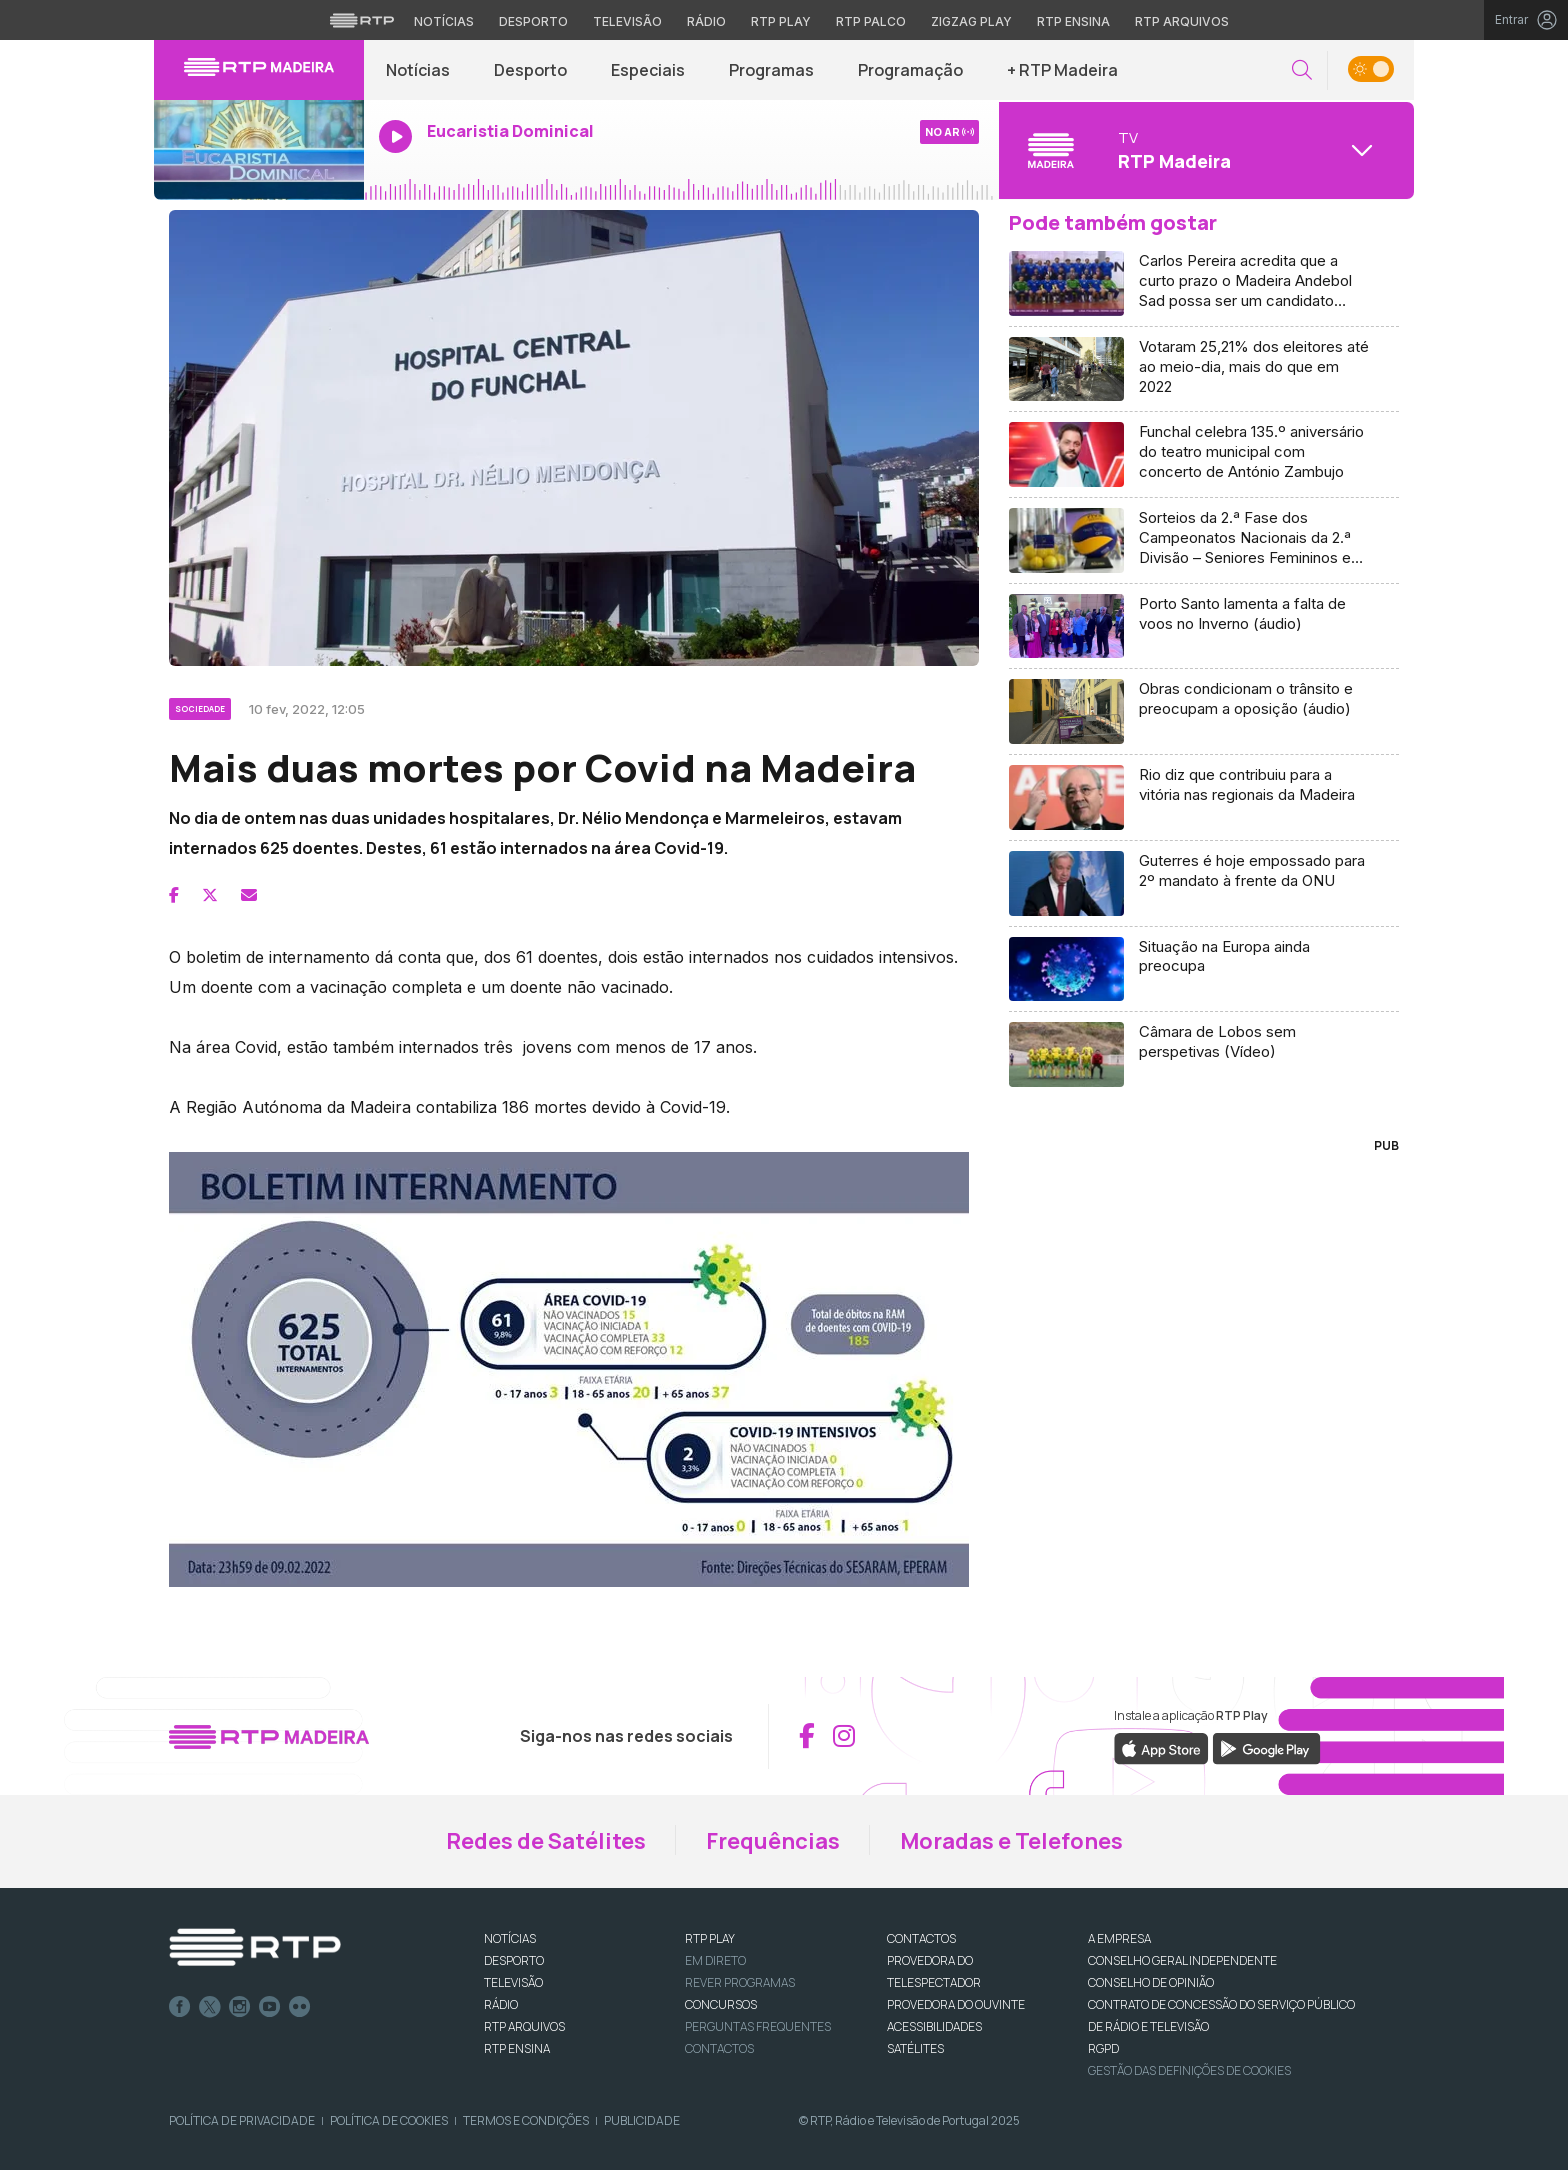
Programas (771, 70)
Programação (910, 70)
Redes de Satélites (546, 1841)
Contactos (719, 2048)
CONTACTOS (921, 1938)
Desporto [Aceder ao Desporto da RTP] (533, 21)
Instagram (240, 2007)
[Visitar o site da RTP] (362, 20)
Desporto (530, 70)
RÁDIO (501, 2004)
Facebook (180, 2007)
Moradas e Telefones (1011, 1841)
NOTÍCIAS (510, 1938)
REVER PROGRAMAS (740, 1982)
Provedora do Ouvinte (956, 2004)
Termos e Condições (526, 2120)
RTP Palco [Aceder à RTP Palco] (871, 21)
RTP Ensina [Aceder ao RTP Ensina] (1073, 21)
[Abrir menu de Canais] (1204, 150)
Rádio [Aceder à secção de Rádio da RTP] (706, 21)
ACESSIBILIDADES (934, 2026)
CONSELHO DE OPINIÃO (1151, 1982)
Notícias (418, 70)
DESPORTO (514, 1960)
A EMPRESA (1119, 1938)
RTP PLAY (710, 1938)
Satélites (915, 2048)
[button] (1302, 70)
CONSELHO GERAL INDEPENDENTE (1182, 1960)
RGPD (1103, 2048)
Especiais (648, 70)
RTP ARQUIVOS (524, 2026)
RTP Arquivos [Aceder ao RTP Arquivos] (1182, 21)
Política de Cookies (389, 2120)
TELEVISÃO (513, 1982)
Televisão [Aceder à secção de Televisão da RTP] (627, 21)
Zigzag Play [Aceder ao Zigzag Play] (971, 21)
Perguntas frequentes (758, 2026)
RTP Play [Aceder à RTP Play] (781, 21)
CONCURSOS (721, 2004)
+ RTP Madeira (1062, 70)
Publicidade (642, 2120)
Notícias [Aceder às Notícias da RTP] (444, 21)
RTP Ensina (517, 2048)
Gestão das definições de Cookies (1189, 2070)
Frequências (773, 1841)
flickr (300, 2007)
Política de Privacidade (242, 2120)
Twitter (210, 2007)
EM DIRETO (715, 1960)
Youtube (270, 2007)
